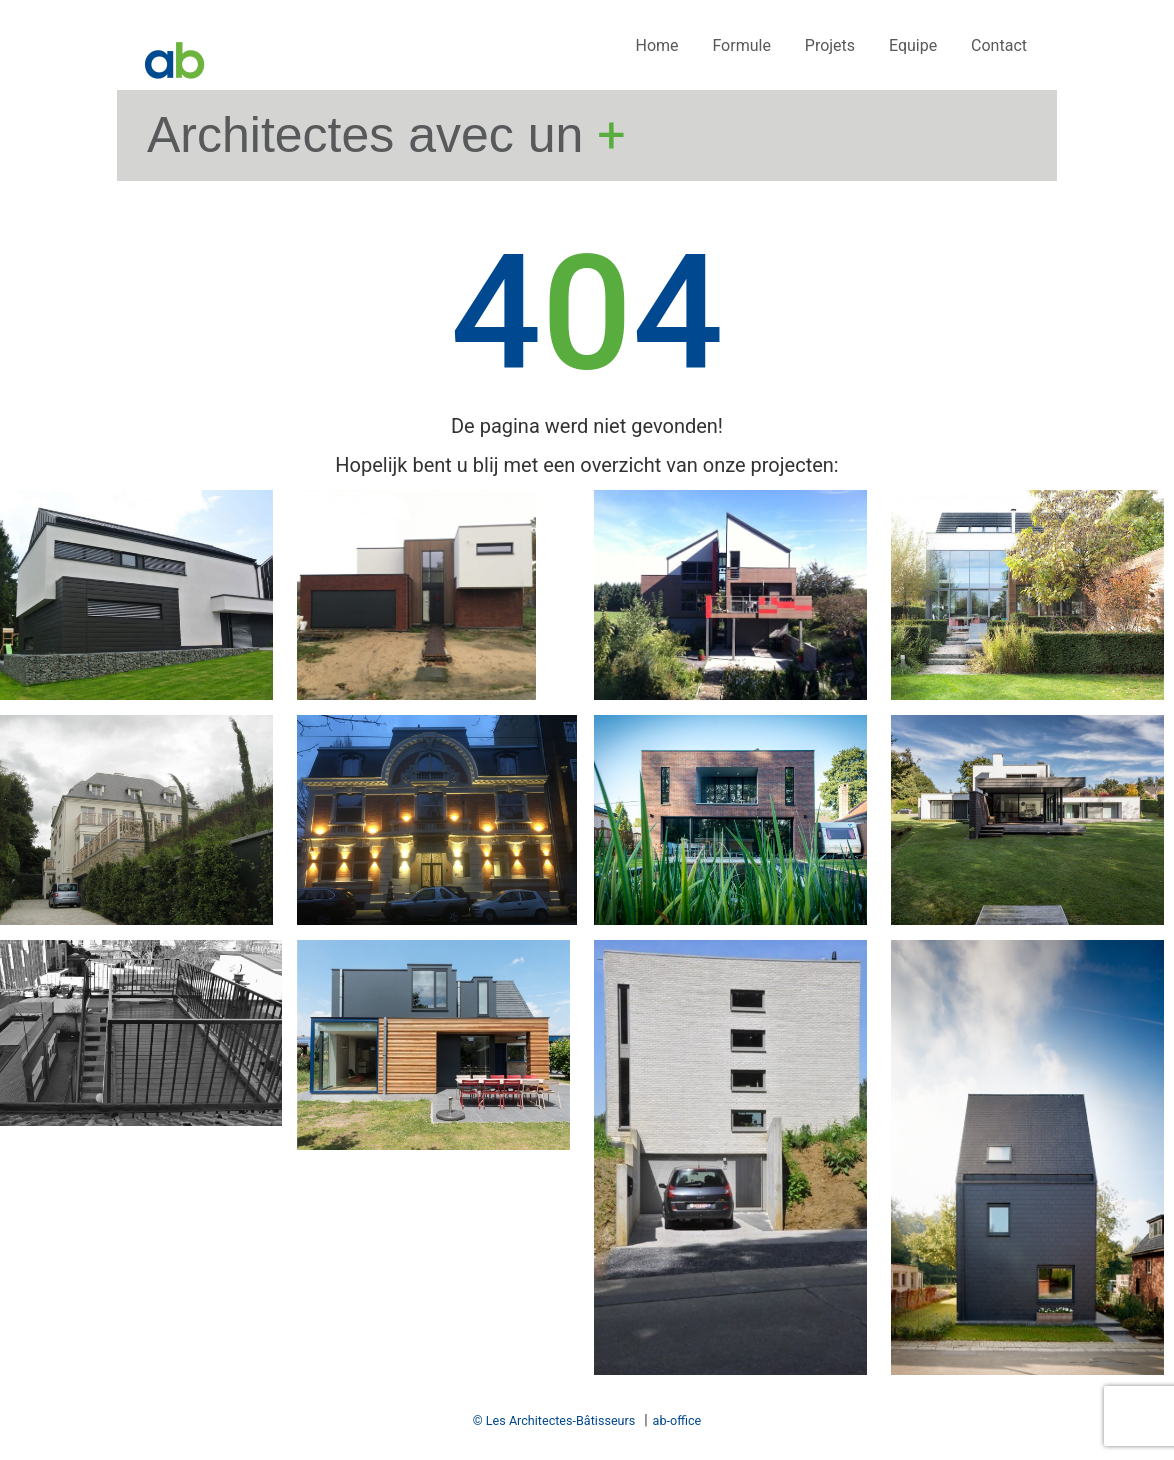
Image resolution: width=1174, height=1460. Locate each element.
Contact (999, 45)
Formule (741, 45)
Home (656, 45)
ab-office (677, 1420)
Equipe (913, 45)
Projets (830, 45)
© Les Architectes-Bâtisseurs (554, 1420)
